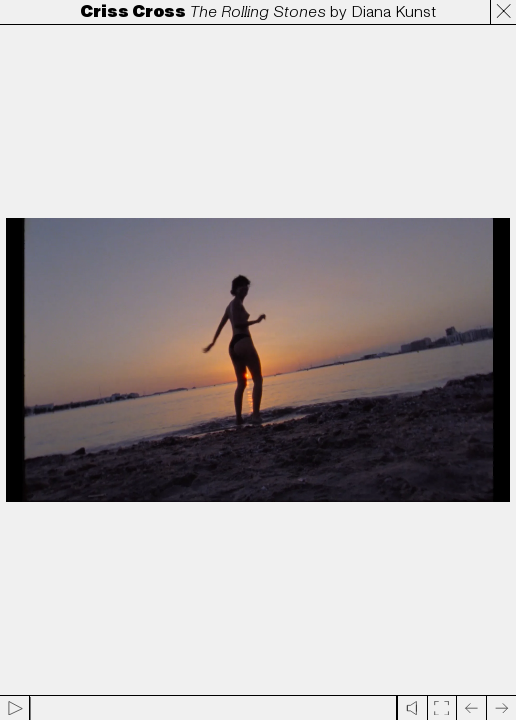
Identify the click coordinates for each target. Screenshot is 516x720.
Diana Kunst (393, 12)
